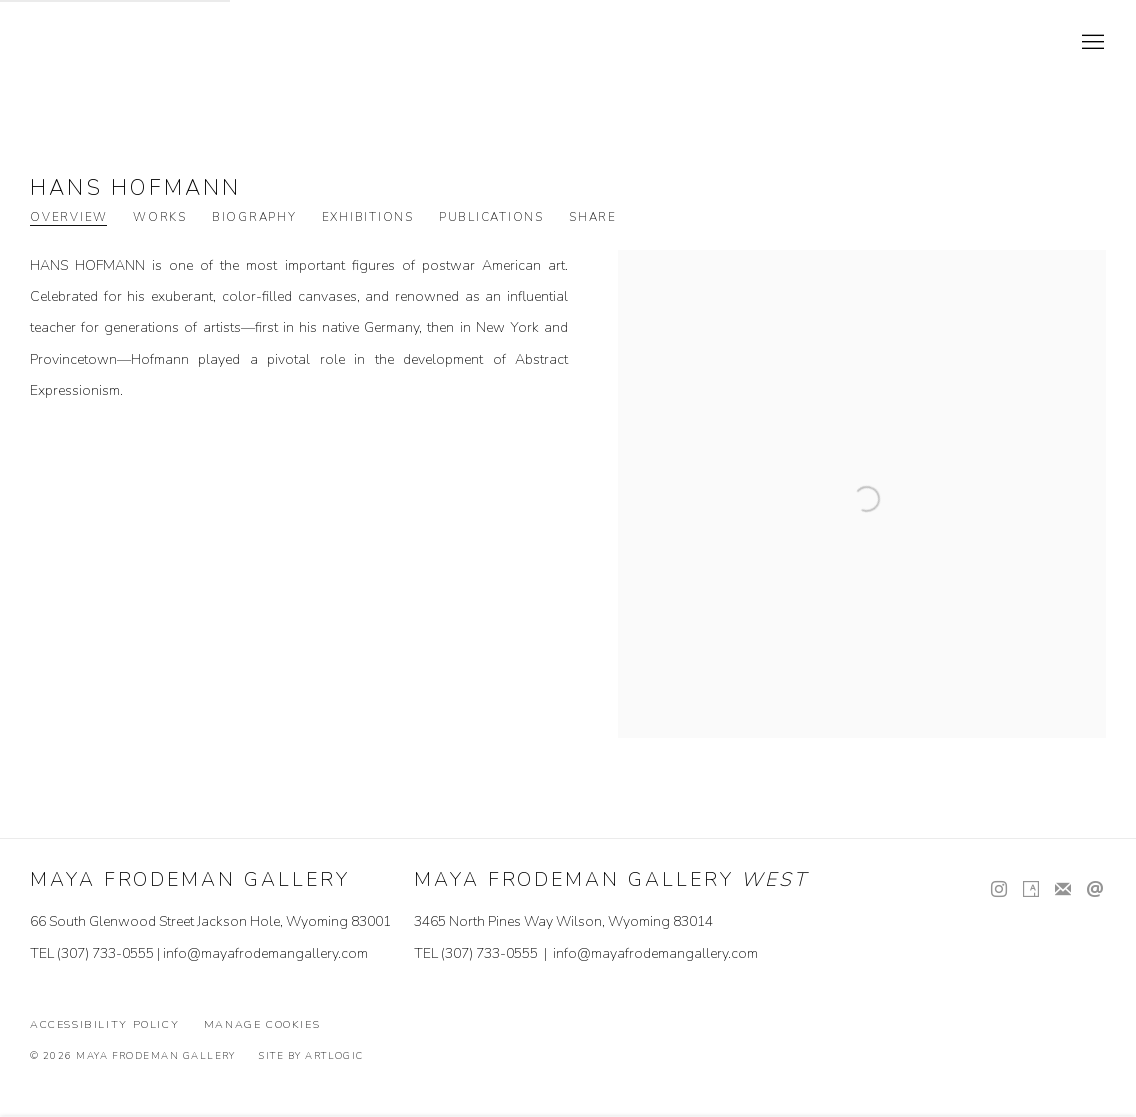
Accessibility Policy (104, 1024)
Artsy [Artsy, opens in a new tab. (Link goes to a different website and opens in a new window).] (1031, 890)
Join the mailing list (1063, 890)
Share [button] (593, 217)
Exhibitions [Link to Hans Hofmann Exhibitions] (368, 217)
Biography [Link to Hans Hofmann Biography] (254, 217)
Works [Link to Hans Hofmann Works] (160, 217)
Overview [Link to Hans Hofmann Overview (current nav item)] (69, 217)
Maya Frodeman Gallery (170, 43)
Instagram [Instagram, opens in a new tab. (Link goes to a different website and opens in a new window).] (999, 890)
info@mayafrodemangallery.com (265, 953)
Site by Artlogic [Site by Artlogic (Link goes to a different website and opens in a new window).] (311, 1055)
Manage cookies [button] (262, 1024)
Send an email (1095, 890)
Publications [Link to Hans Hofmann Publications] (491, 217)
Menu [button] (1091, 43)
